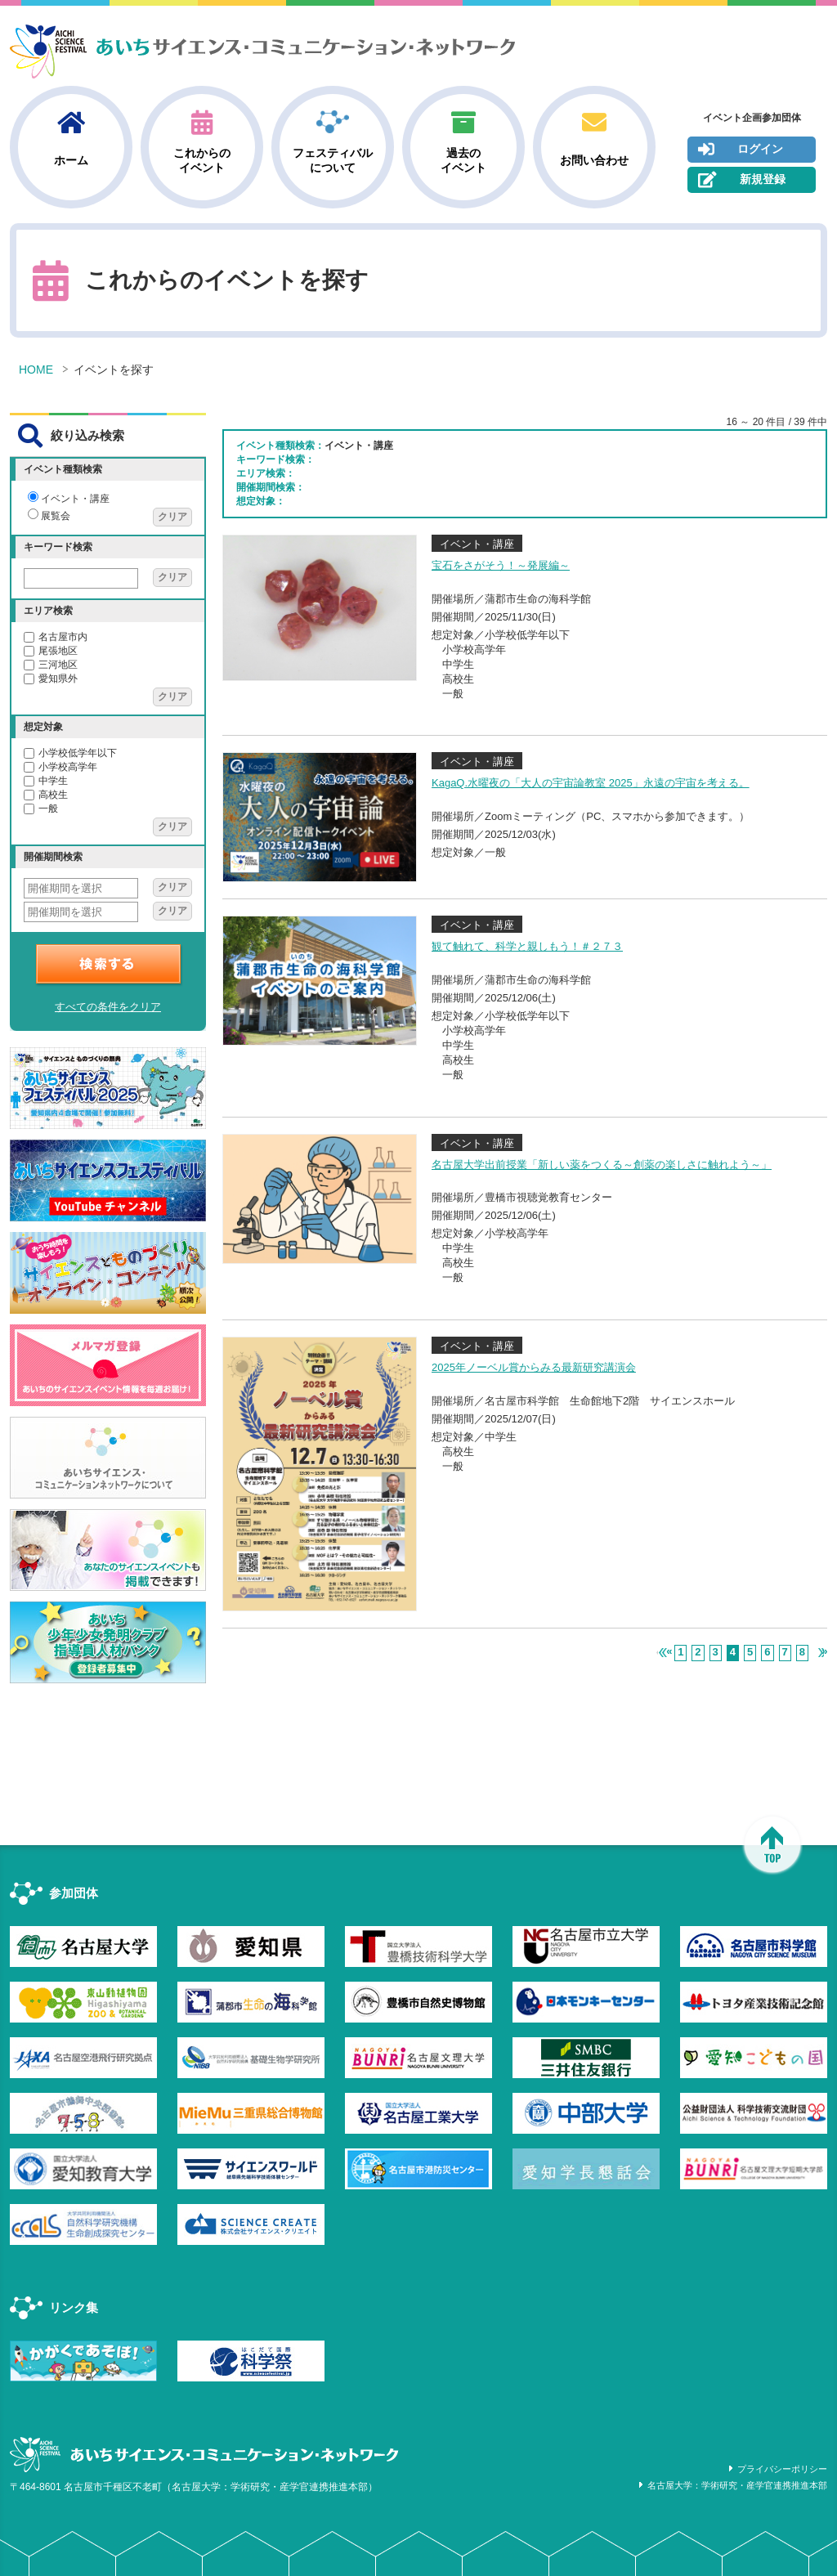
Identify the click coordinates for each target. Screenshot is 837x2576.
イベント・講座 (69, 498)
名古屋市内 (55, 637)
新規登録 (742, 180)
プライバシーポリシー (782, 2469)
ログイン (740, 149)
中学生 (46, 780)
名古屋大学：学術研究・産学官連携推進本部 (737, 2485)
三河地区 (51, 664)
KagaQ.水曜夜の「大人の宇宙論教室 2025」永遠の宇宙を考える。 (591, 783)
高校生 (46, 794)
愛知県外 (51, 678)
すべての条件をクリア (108, 1007)
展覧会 (49, 516)
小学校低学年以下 (70, 753)
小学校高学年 (60, 767)
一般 (41, 808)
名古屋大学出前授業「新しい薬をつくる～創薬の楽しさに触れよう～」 (602, 1164)
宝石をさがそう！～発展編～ (501, 565)
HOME (36, 369)
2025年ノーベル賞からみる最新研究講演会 (534, 1367)
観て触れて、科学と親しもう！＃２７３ (527, 946)
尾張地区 (51, 650)
